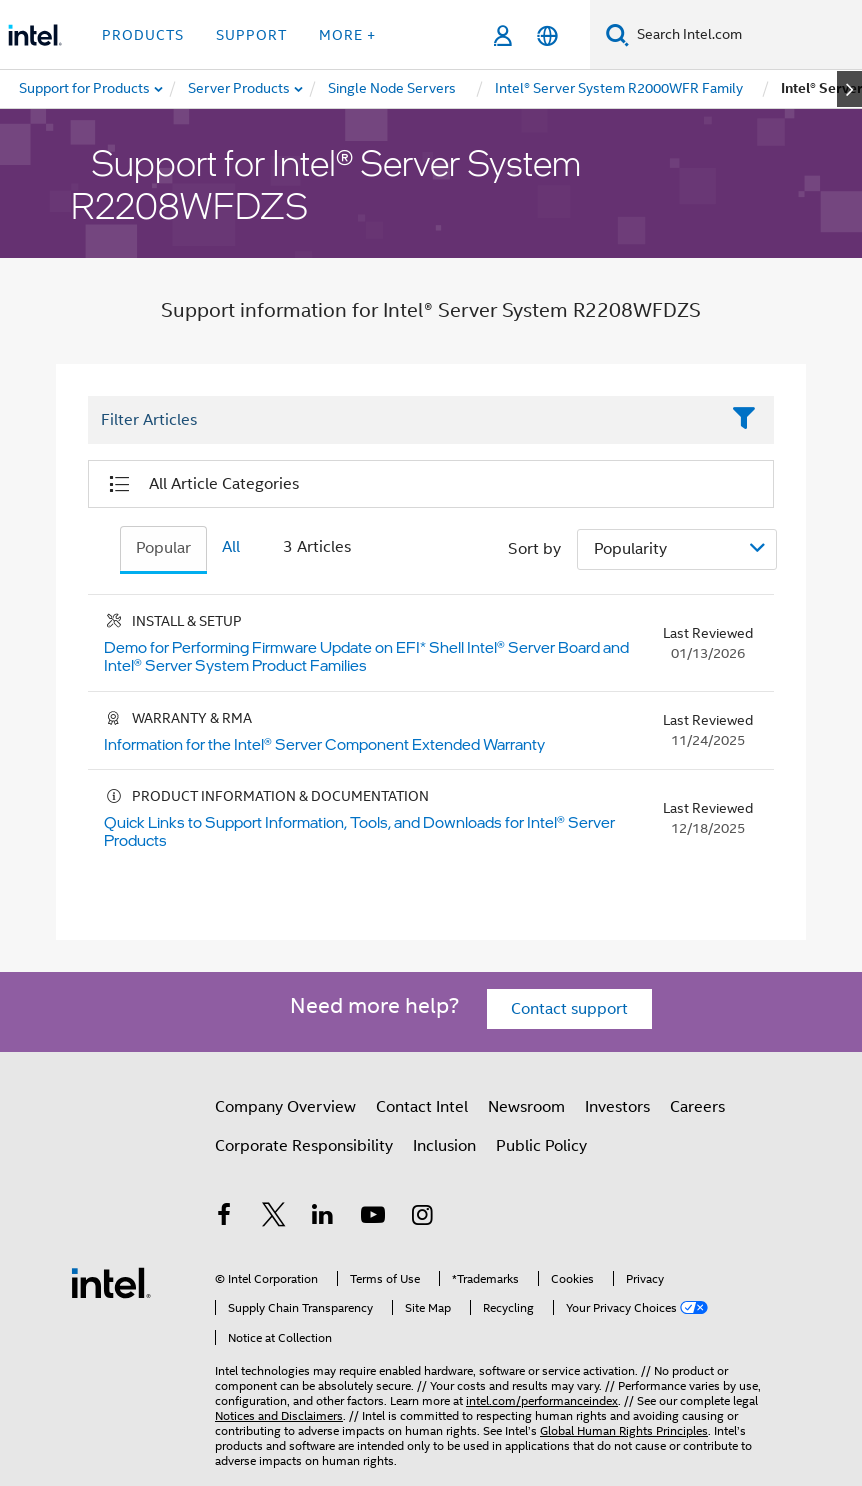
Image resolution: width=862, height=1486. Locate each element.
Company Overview (285, 1107)
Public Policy (541, 1146)
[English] (547, 35)
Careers (697, 1107)
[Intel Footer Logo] (111, 1282)
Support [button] (251, 35)
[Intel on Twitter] (274, 1218)
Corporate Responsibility (304, 1146)
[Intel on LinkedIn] (323, 1218)
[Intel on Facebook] (224, 1218)
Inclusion (444, 1146)
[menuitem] (240, 89)
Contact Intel (422, 1107)
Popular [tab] (163, 548)
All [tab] (231, 547)
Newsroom (526, 1107)
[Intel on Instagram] (422, 1218)
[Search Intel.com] (745, 35)
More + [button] (347, 35)
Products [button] (143, 35)
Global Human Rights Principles (624, 1430)
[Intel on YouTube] (373, 1218)
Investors (617, 1107)
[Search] (617, 34)
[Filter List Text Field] (403, 421)
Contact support (569, 1009)
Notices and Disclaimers (279, 1415)
